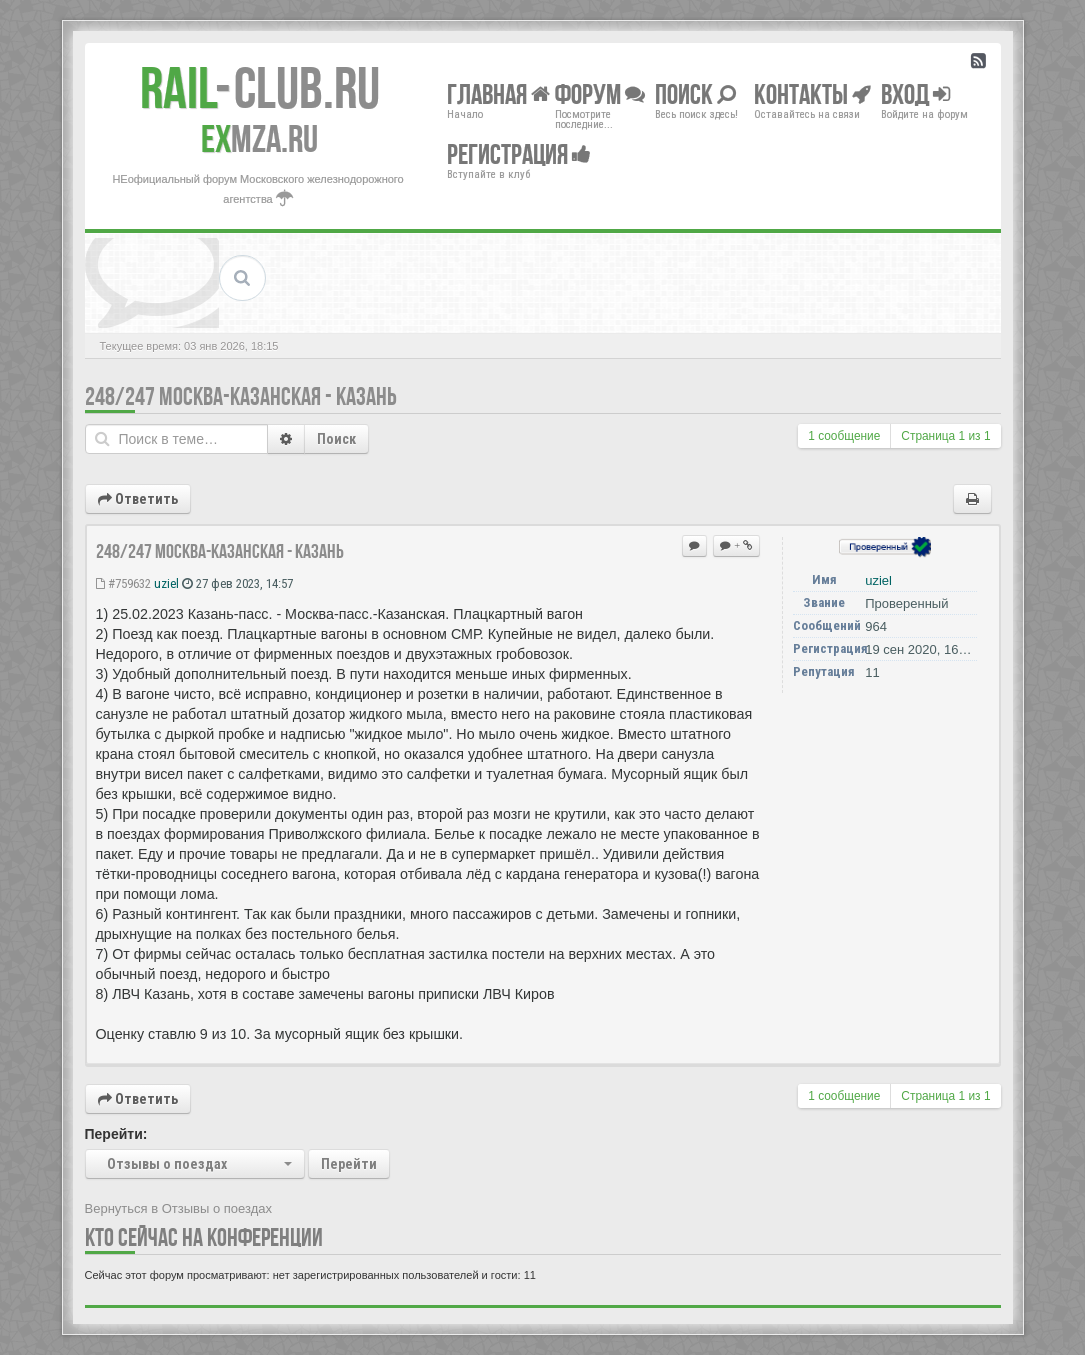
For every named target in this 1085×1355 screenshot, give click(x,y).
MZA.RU (259, 139)
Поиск (336, 439)
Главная (498, 93)
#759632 (123, 583)
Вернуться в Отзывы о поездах (178, 1208)
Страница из (945, 436)
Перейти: (116, 1134)
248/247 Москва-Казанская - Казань (240, 396)
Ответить (138, 499)
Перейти (349, 1164)
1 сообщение (844, 436)
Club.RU (260, 88)
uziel (166, 583)
